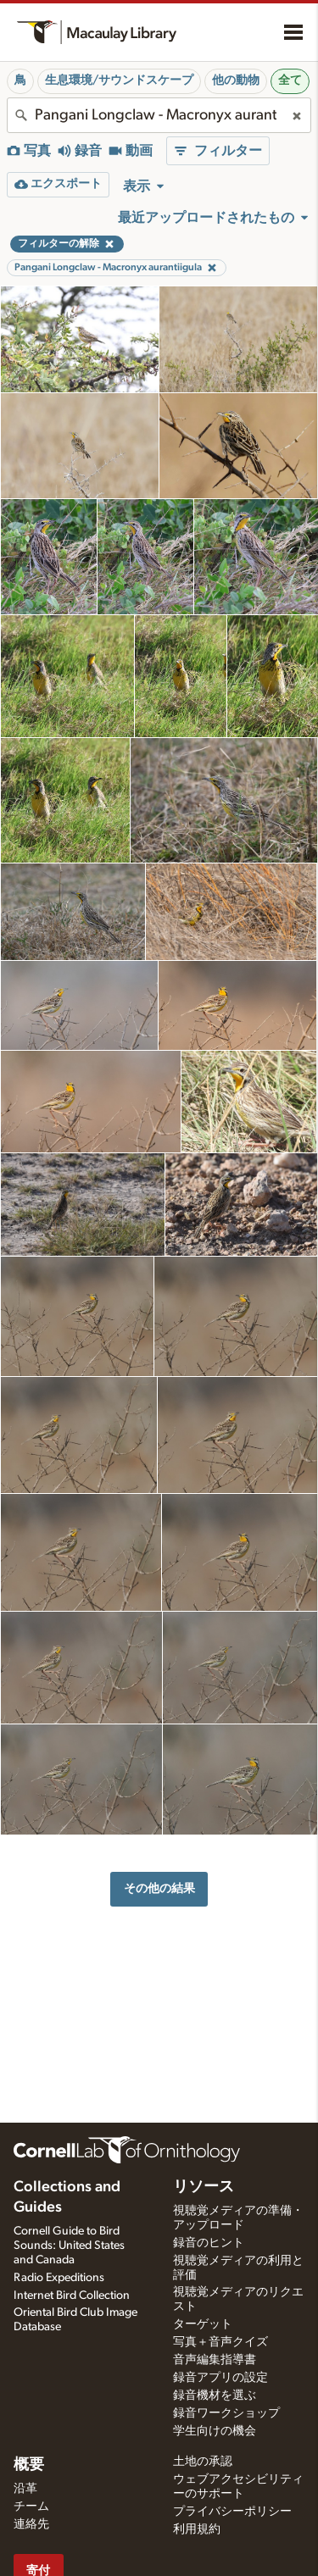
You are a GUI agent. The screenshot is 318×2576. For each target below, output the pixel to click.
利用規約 (196, 2529)
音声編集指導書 (214, 2360)
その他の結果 (159, 1888)
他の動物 (235, 80)
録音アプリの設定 (220, 2378)
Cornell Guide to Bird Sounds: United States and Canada (69, 2245)
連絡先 (31, 2524)
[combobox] (159, 115)
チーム (31, 2506)
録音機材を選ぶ (214, 2395)
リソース (203, 2187)
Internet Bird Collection (72, 2295)
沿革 (25, 2489)
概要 (29, 2465)
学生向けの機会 (214, 2431)
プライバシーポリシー (232, 2512)
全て (290, 80)
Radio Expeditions (59, 2278)
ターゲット (202, 2324)
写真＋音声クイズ (220, 2342)
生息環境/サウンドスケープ (119, 80)
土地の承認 (202, 2462)
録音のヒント (208, 2243)
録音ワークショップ (226, 2413)
